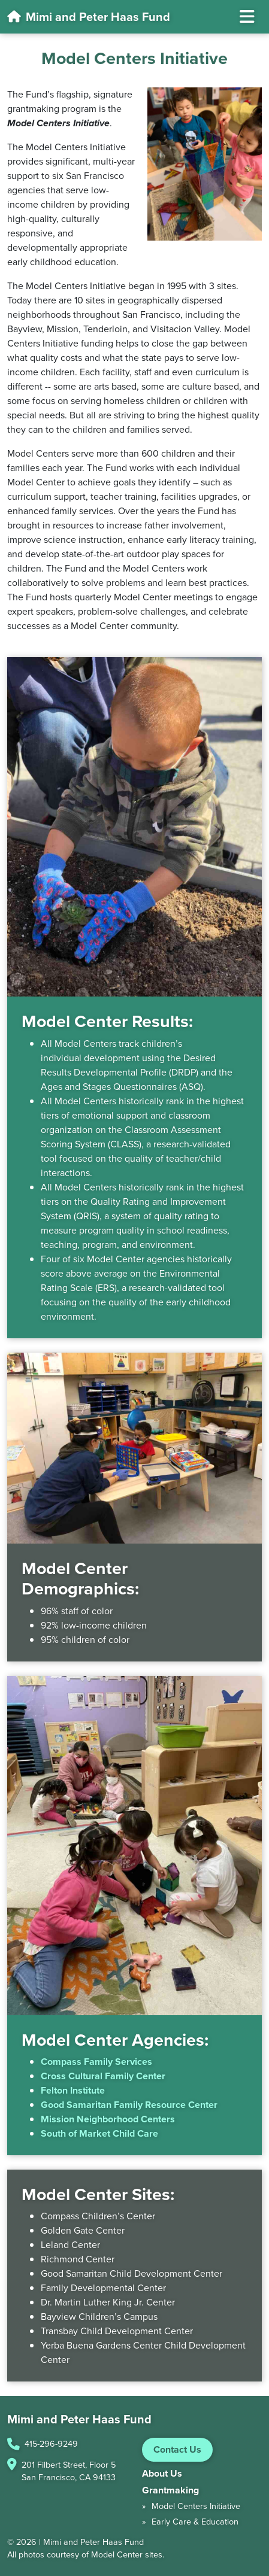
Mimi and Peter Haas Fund (88, 17)
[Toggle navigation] (247, 17)
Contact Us (177, 2449)
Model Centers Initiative (196, 2506)
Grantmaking (170, 2490)
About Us (162, 2473)
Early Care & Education (195, 2522)
